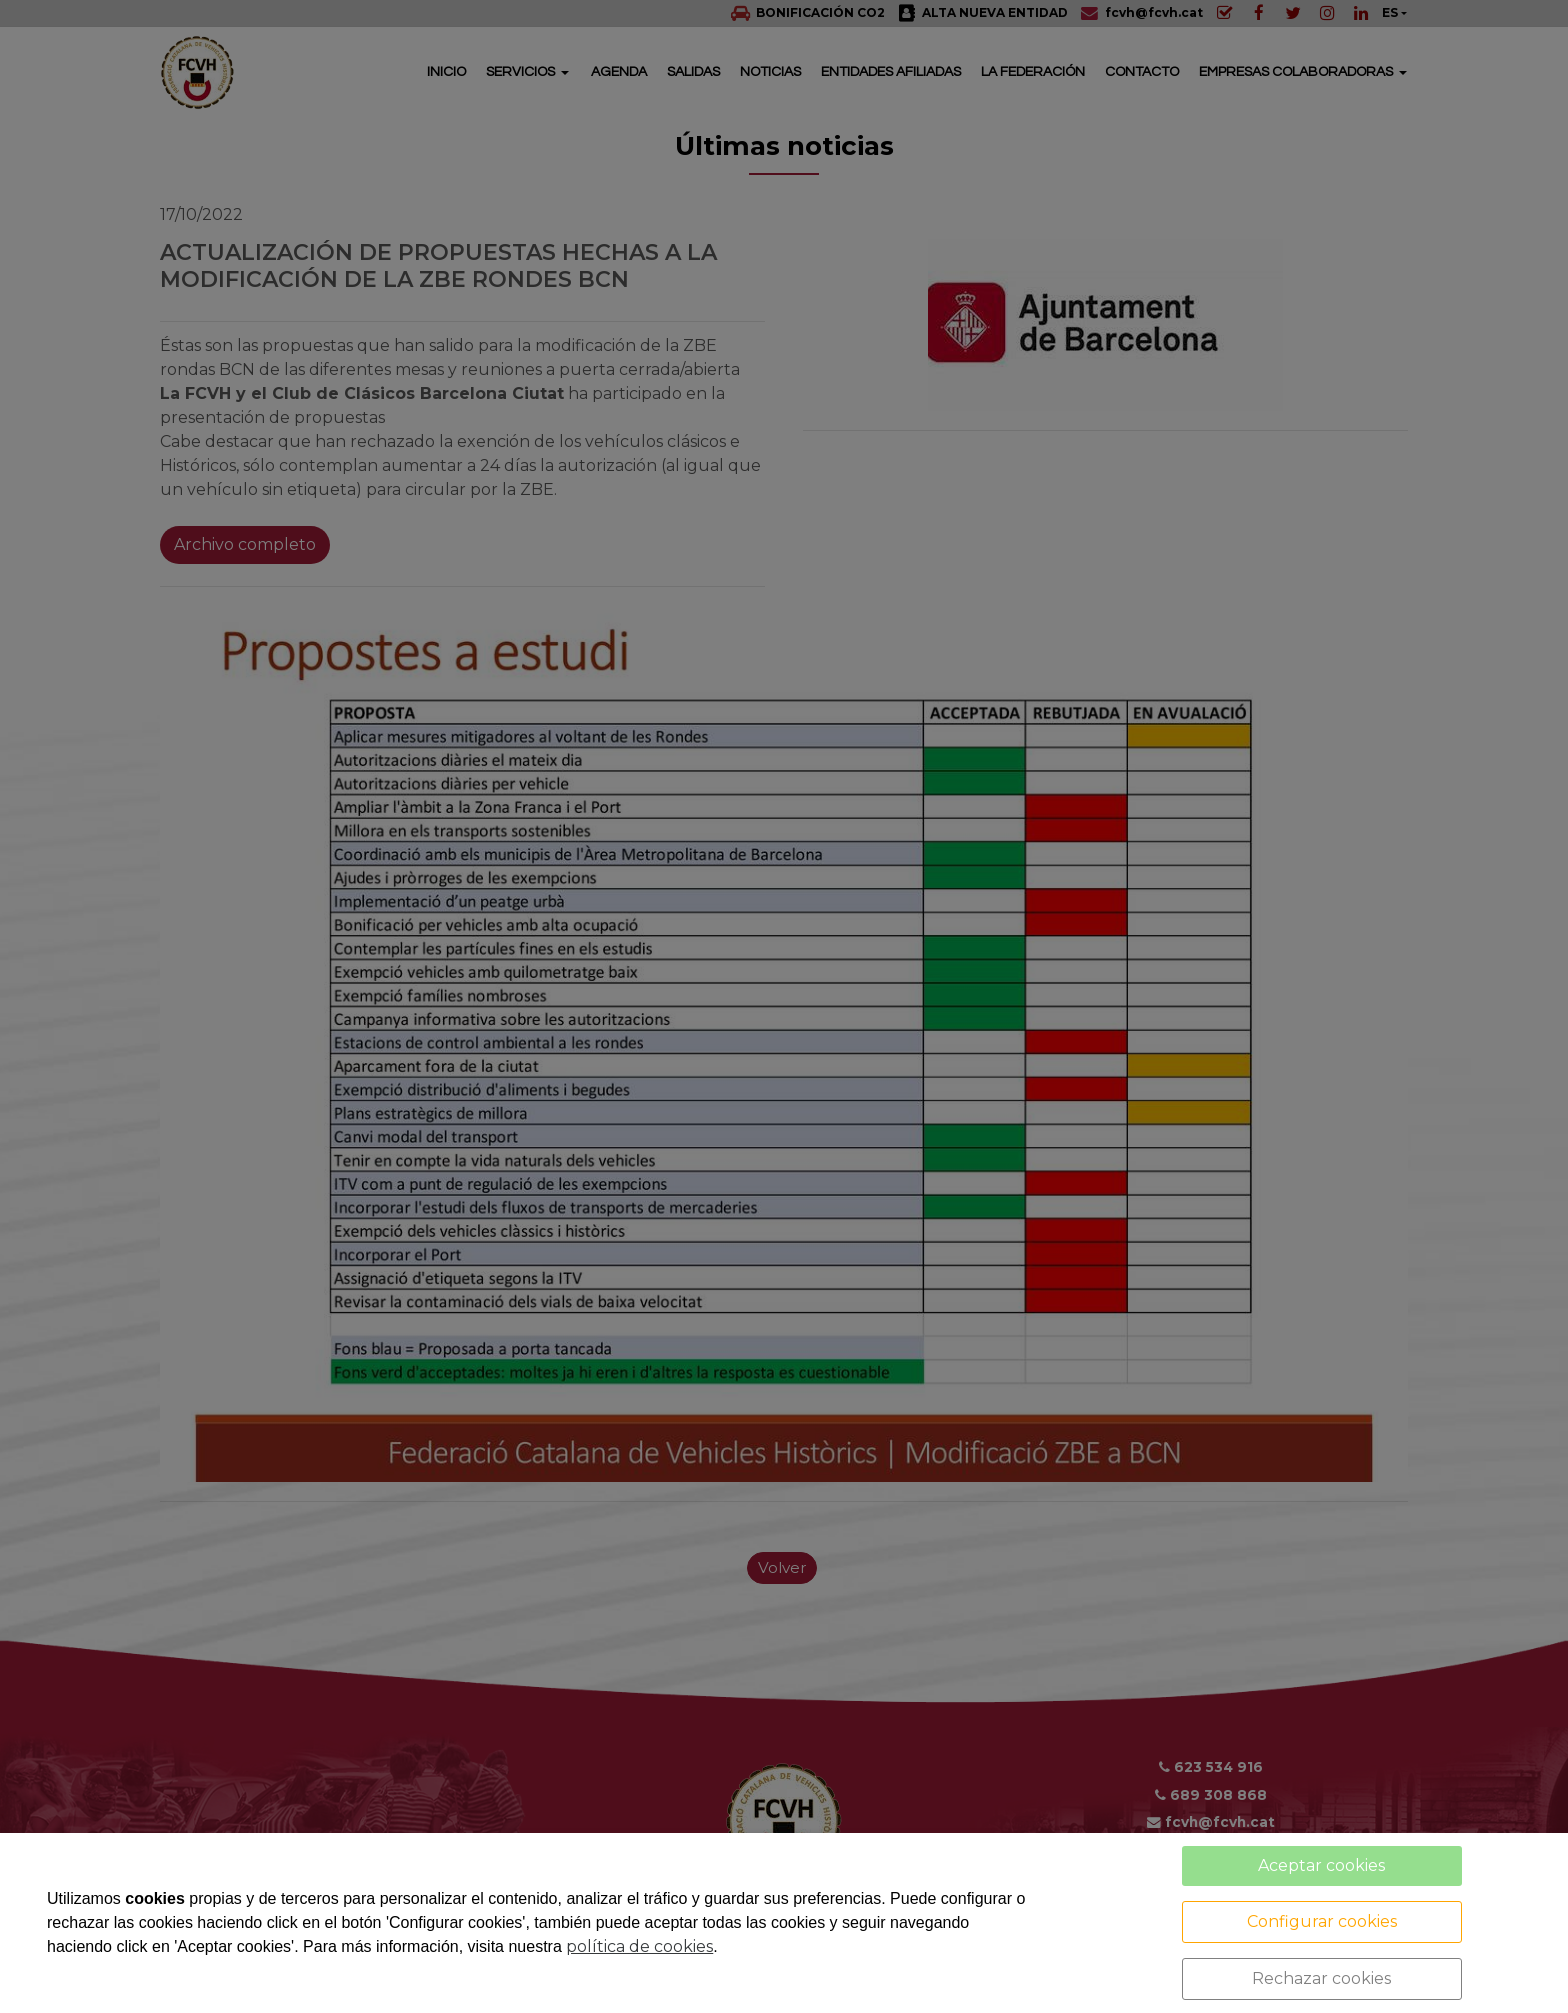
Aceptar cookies (1321, 1865)
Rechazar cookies (1321, 1978)
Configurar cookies (1322, 1921)
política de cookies (639, 1946)
